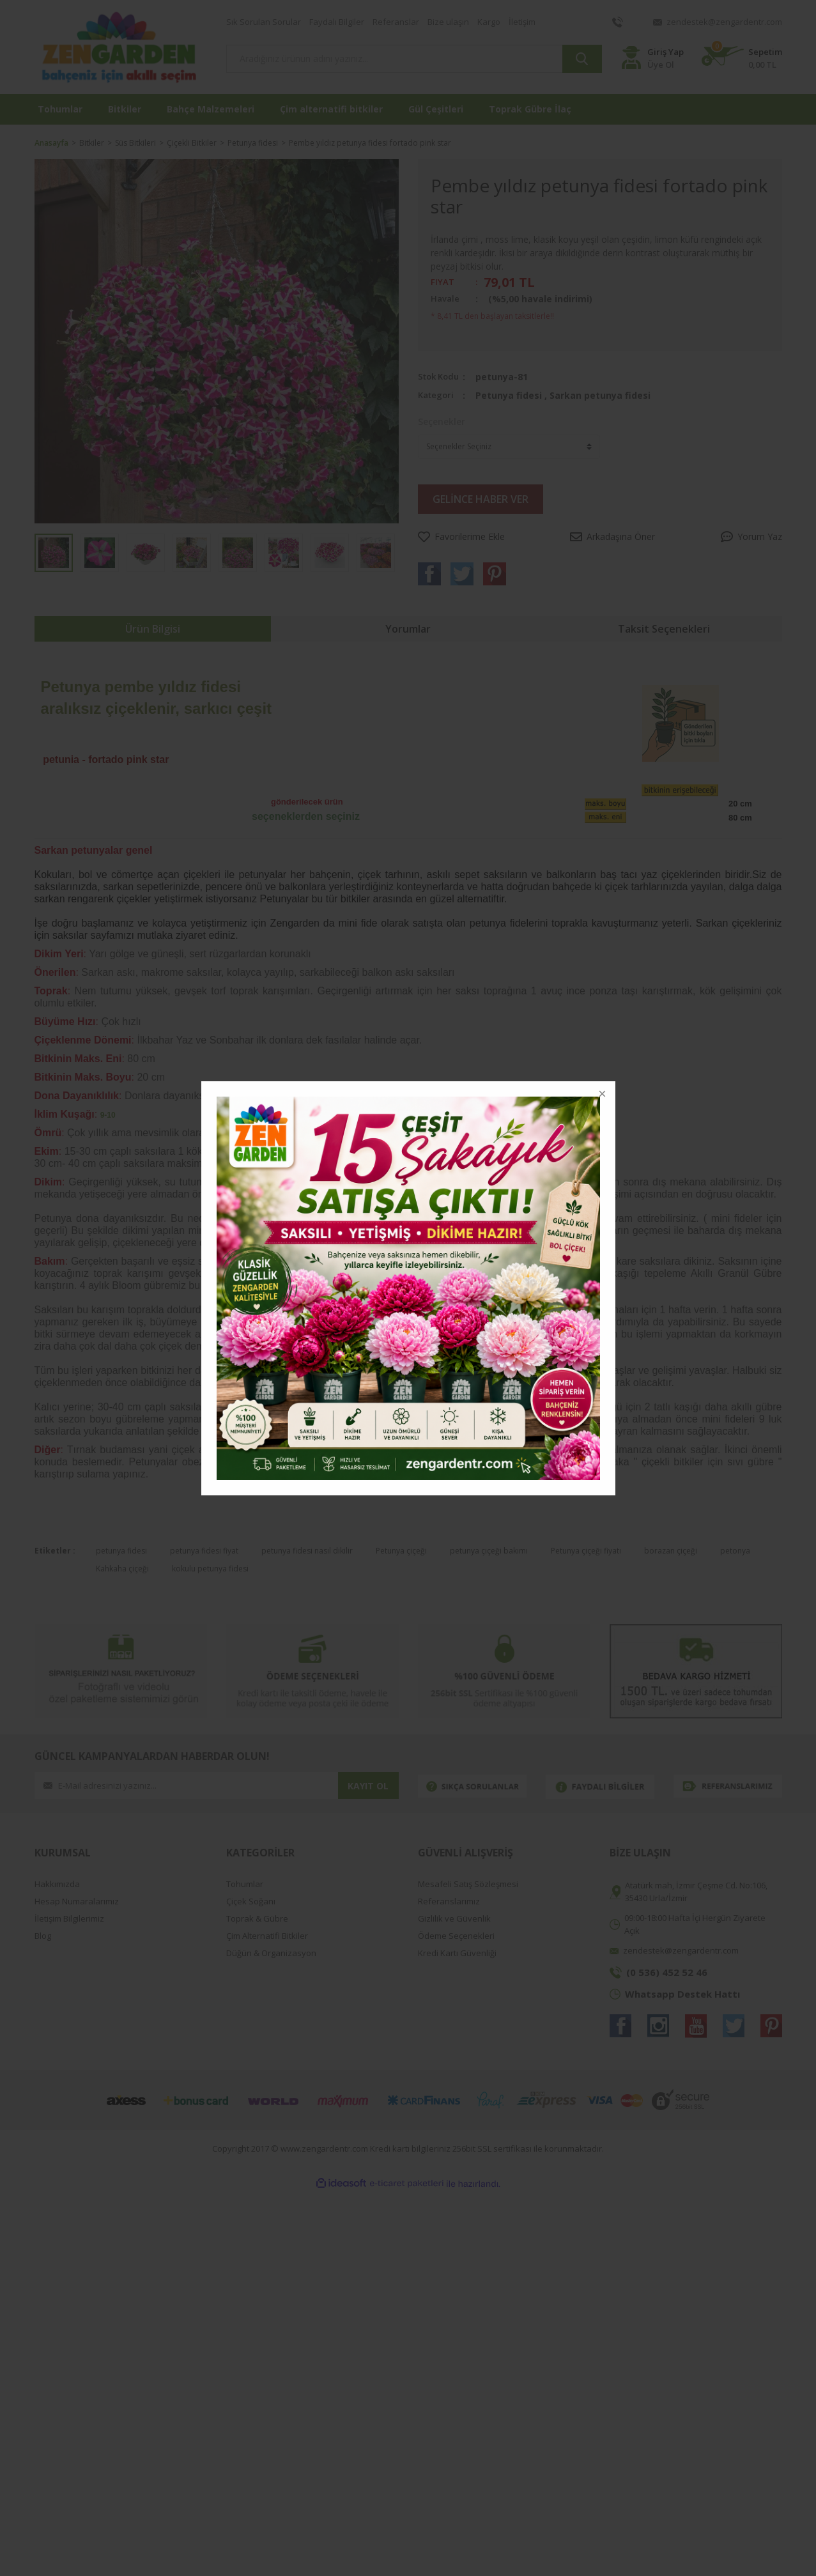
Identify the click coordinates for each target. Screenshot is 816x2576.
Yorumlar (408, 629)
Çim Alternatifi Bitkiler (267, 1936)
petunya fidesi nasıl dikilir (307, 1550)
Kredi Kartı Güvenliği (457, 1953)
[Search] (414, 59)
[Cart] (742, 58)
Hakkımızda (57, 1884)
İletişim (522, 21)
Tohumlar (244, 1884)
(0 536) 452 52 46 (666, 1972)
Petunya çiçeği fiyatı (586, 1550)
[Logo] (121, 47)
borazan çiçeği (670, 1550)
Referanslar (396, 21)
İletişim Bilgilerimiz (69, 1919)
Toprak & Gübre (257, 1919)
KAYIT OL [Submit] (368, 1786)
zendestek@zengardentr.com (724, 21)
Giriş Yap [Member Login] (665, 52)
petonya (735, 1550)
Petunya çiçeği (401, 1550)
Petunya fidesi (508, 395)
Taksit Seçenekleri (664, 629)
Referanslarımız (449, 1901)
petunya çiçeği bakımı (489, 1550)
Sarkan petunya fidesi (600, 395)
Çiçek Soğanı (250, 1901)
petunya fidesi (121, 1550)
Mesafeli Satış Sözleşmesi (468, 1884)
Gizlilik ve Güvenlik (454, 1919)
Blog (43, 1936)
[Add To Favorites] (461, 536)
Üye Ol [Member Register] (660, 64)
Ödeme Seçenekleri (456, 1936)
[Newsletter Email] (186, 1785)
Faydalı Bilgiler (336, 21)
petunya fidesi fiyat (204, 1550)
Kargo (488, 21)
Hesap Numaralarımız (77, 1901)
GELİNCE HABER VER (480, 499)
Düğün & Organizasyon (271, 1953)
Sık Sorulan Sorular (263, 21)
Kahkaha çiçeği (122, 1568)
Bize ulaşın (448, 21)
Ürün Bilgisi (152, 629)
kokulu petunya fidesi (210, 1568)
